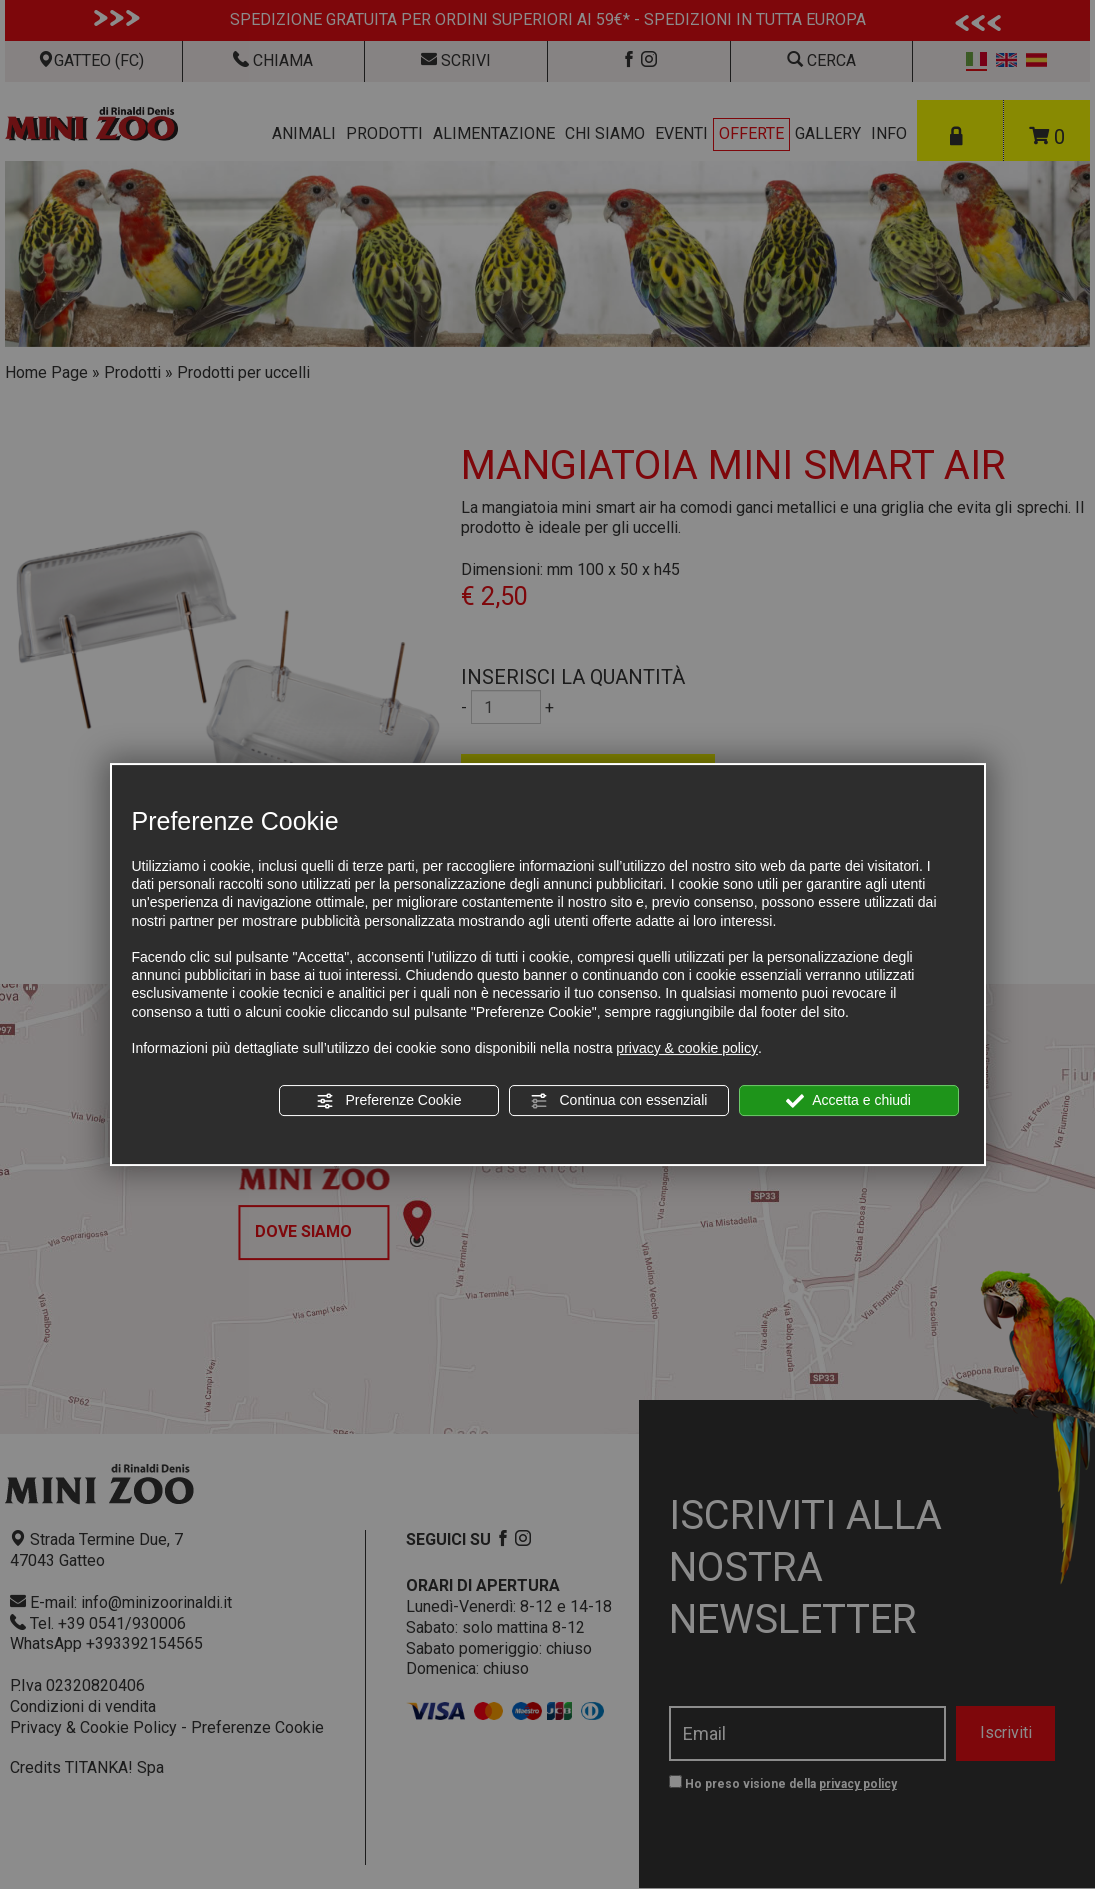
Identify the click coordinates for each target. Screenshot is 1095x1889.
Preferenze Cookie (389, 1101)
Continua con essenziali (619, 1101)
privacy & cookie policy (687, 1048)
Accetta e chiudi (848, 1101)
